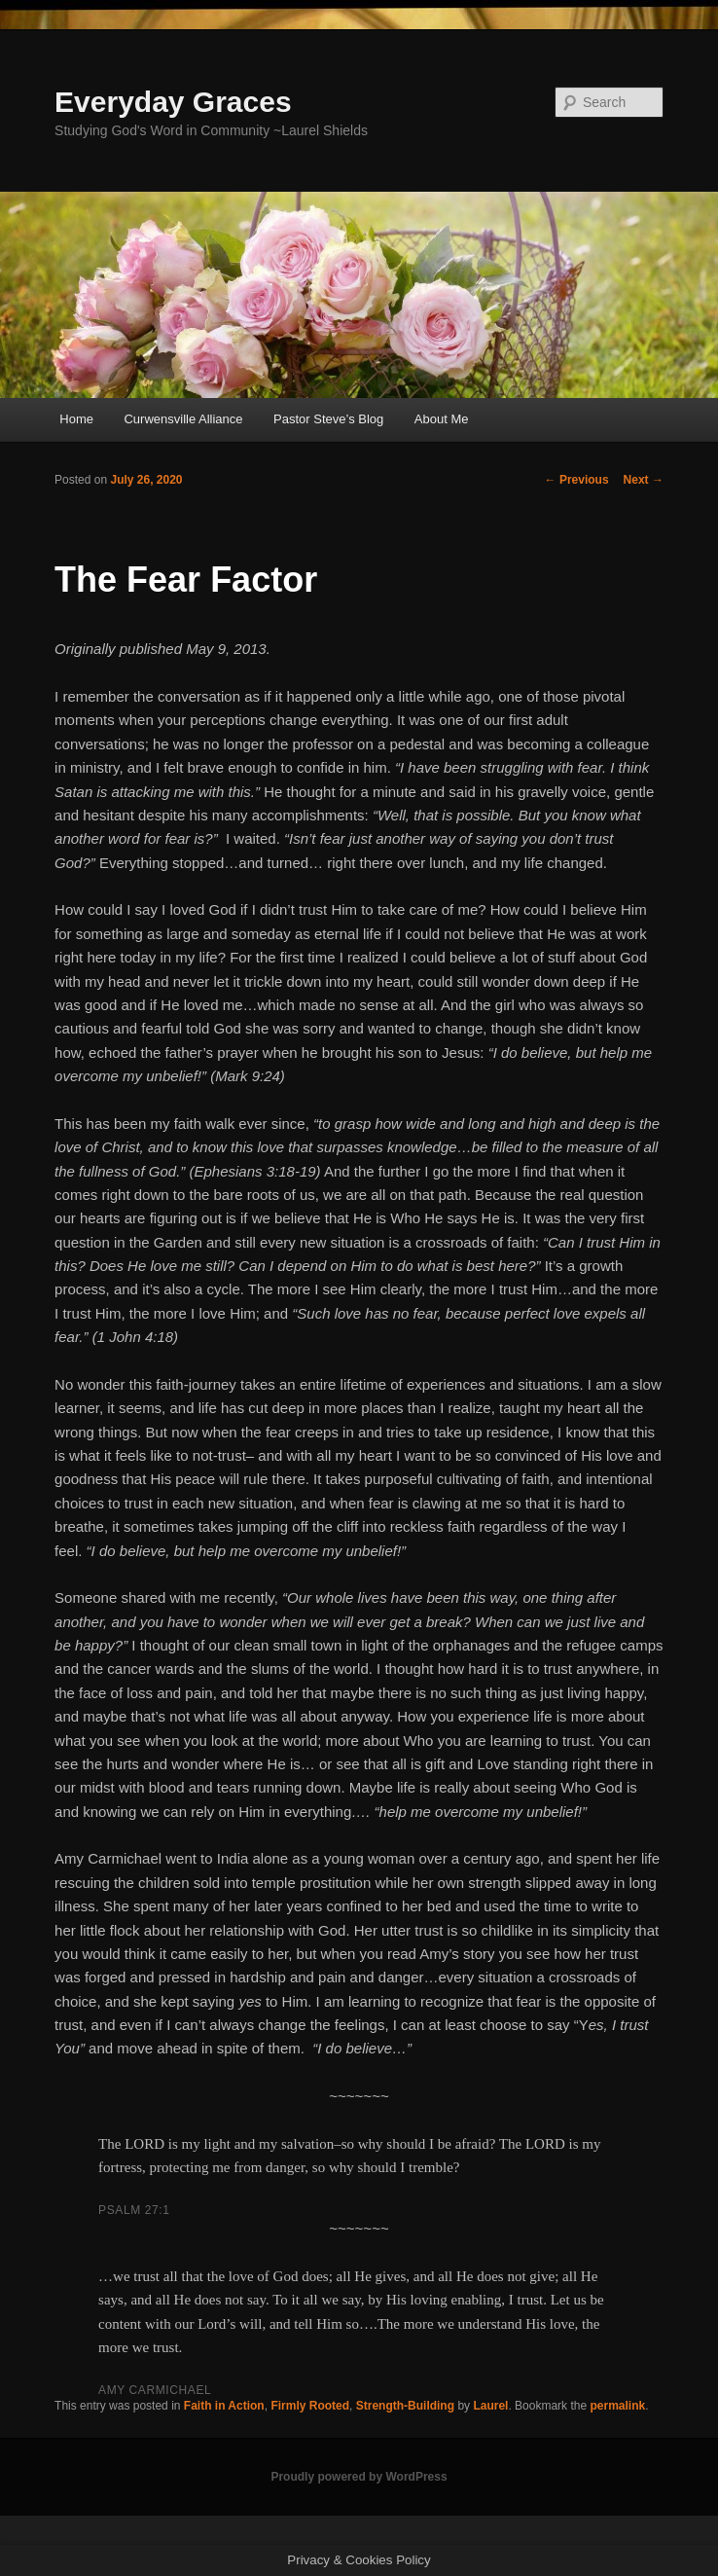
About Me (441, 419)
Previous (577, 480)
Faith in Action (224, 2406)
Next (644, 480)
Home (76, 419)
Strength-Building (405, 2406)
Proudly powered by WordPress (358, 2477)
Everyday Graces (173, 102)
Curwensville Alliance (183, 419)
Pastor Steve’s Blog (328, 419)
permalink (617, 2406)
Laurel (490, 2406)
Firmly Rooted (309, 2406)
